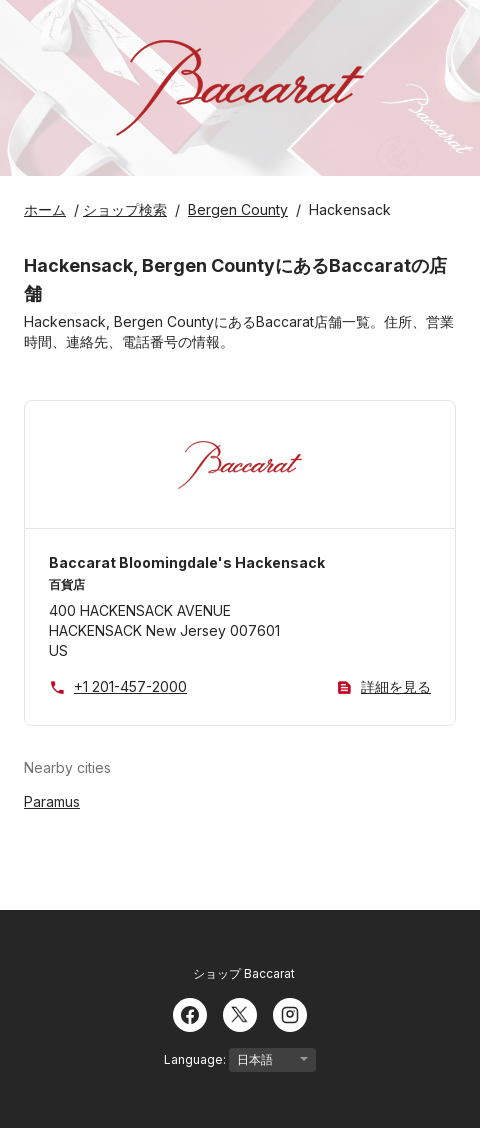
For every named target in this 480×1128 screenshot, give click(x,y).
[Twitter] (240, 1013)
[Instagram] (290, 1013)
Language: (240, 1060)
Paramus (52, 801)
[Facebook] (190, 1013)
